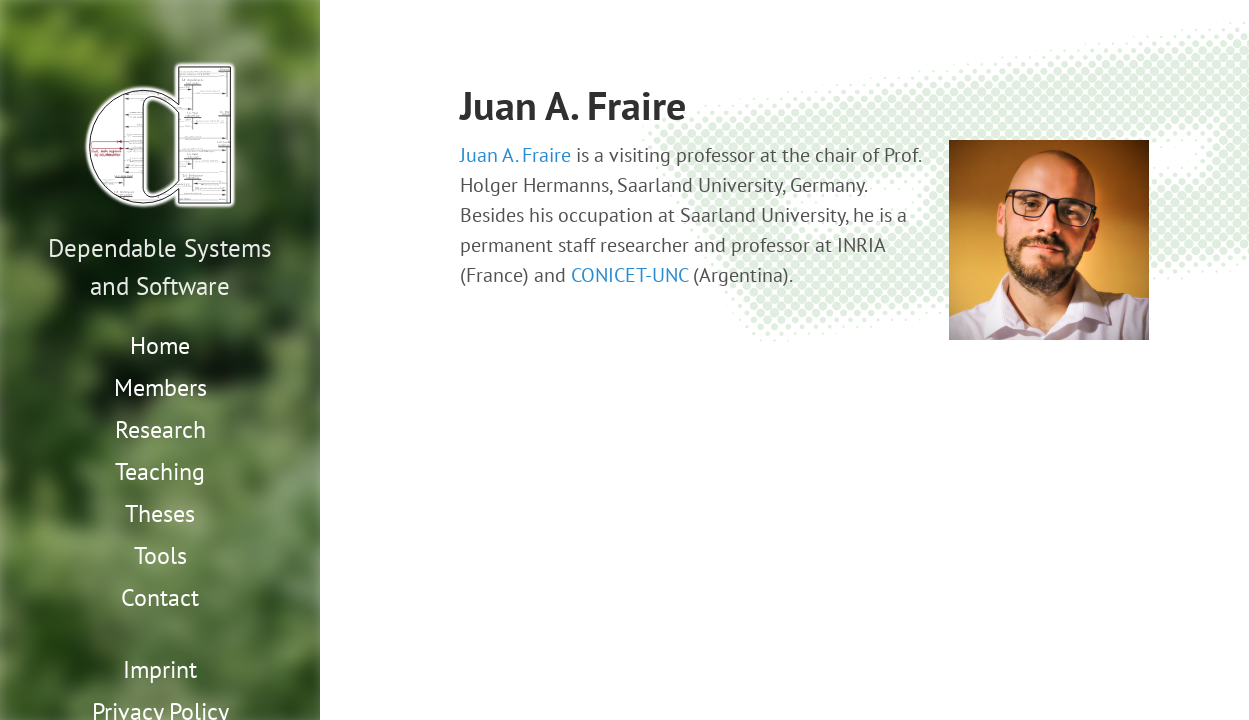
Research (160, 429)
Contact (160, 597)
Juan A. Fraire (515, 155)
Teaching (160, 471)
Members (160, 387)
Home (160, 345)
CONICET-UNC (629, 275)
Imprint (160, 669)
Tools (160, 555)
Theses (160, 513)
